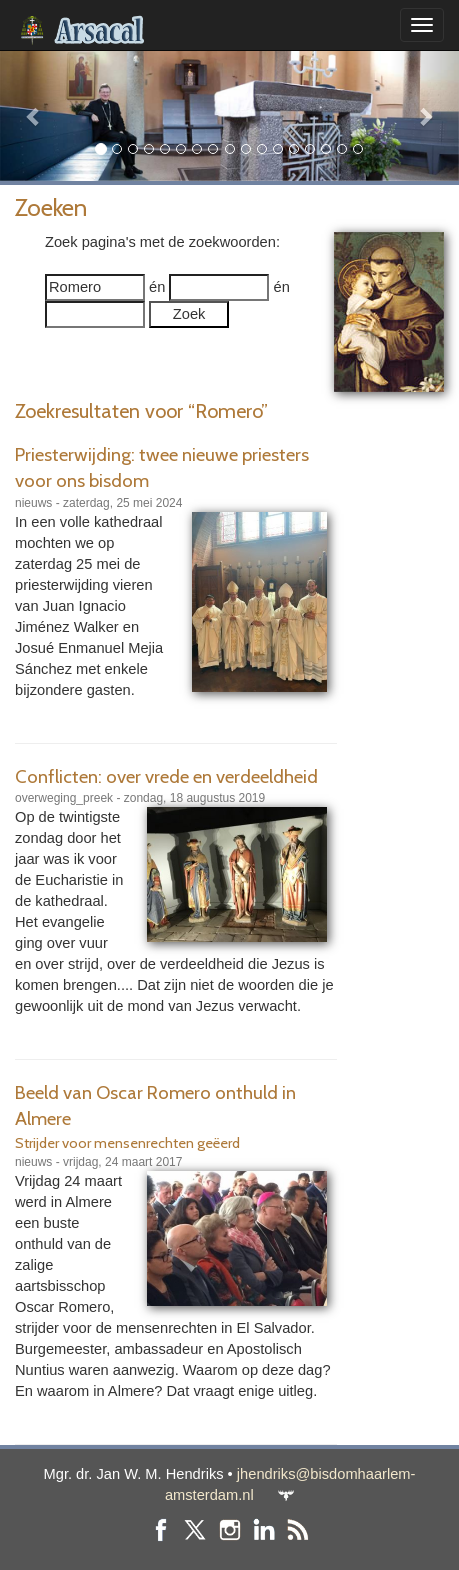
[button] (34, 115)
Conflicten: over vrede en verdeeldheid (166, 776)
